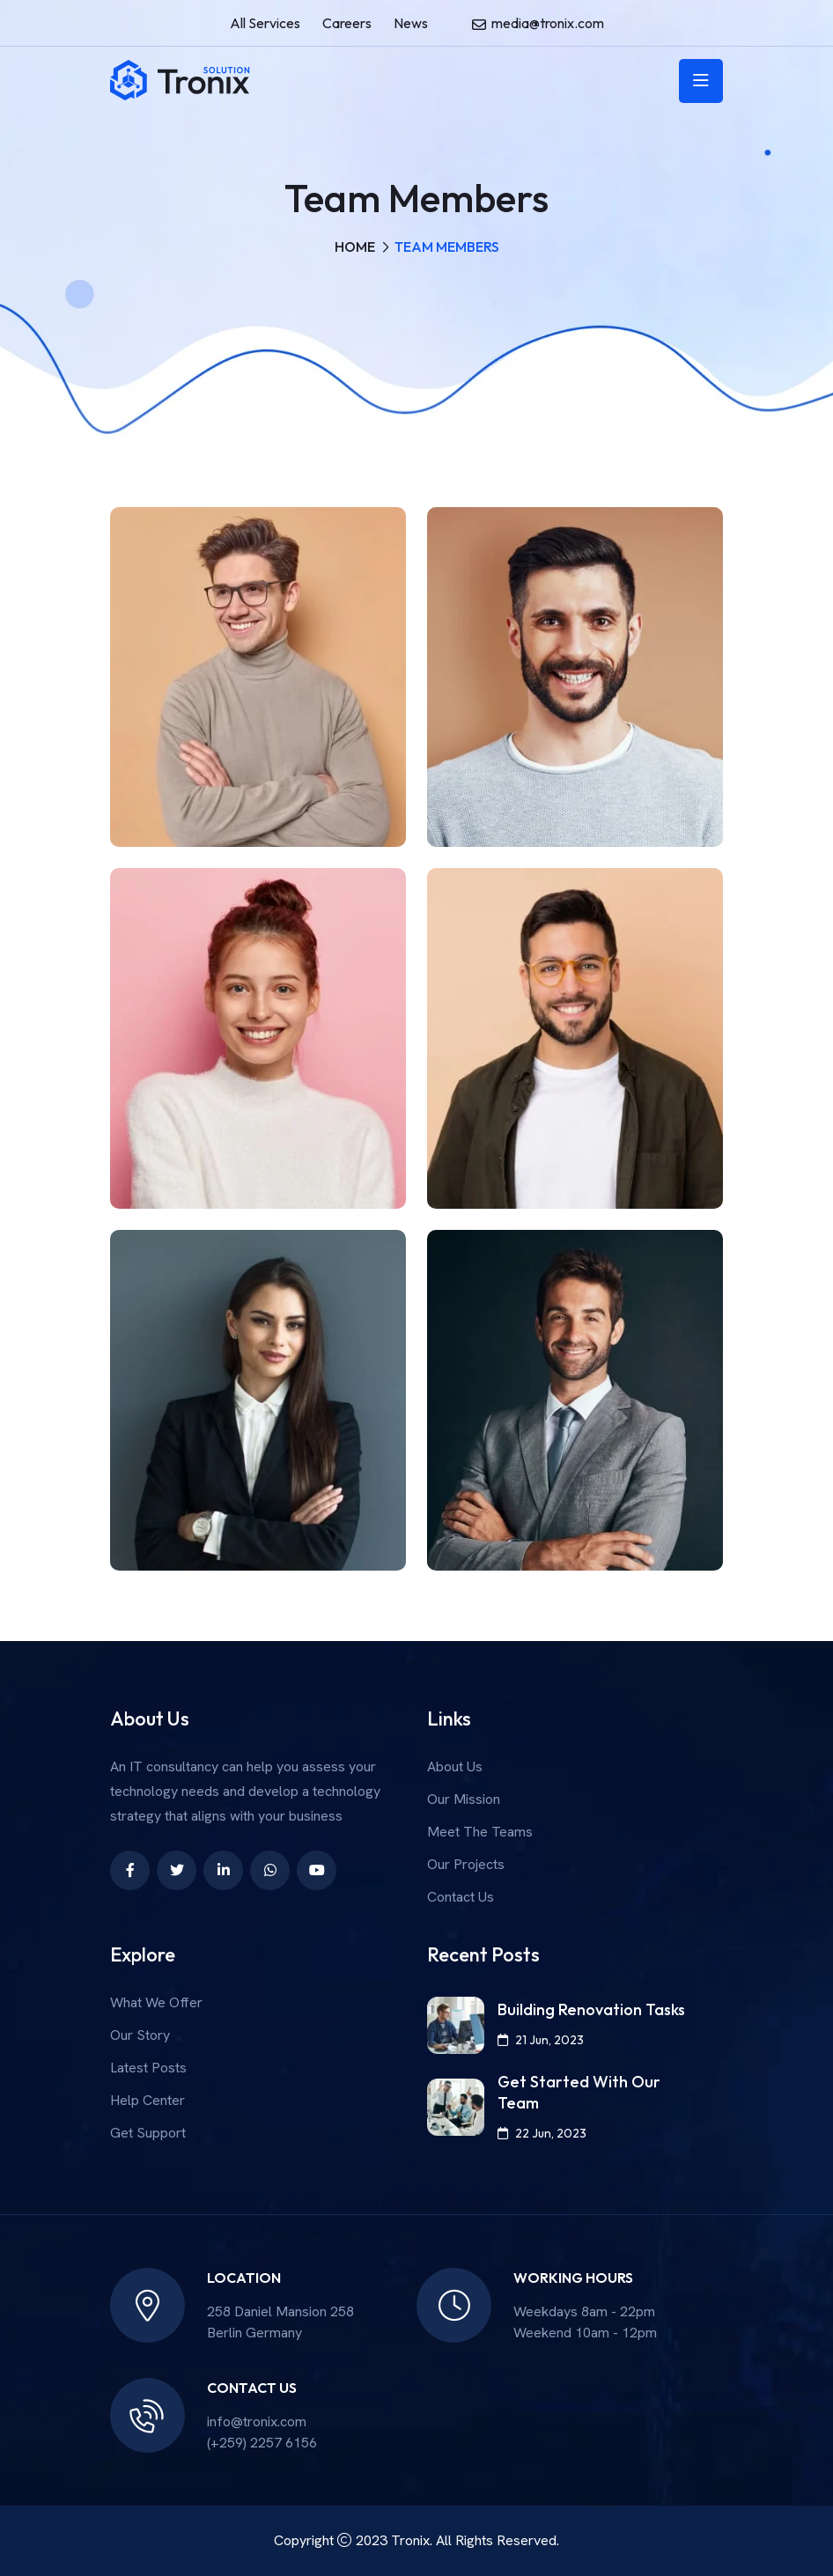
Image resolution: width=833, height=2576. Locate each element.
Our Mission (463, 1799)
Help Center (147, 2100)
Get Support (148, 2132)
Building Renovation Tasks (591, 2009)
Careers (347, 23)
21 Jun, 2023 (541, 2040)
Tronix (410, 2540)
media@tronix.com (547, 23)
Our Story (140, 2035)
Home (355, 246)
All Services (265, 23)
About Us (455, 1766)
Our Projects (466, 1864)
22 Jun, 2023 (542, 2133)
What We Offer (156, 2002)
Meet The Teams (480, 1831)
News (411, 23)
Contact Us (460, 1897)
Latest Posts (148, 2067)
